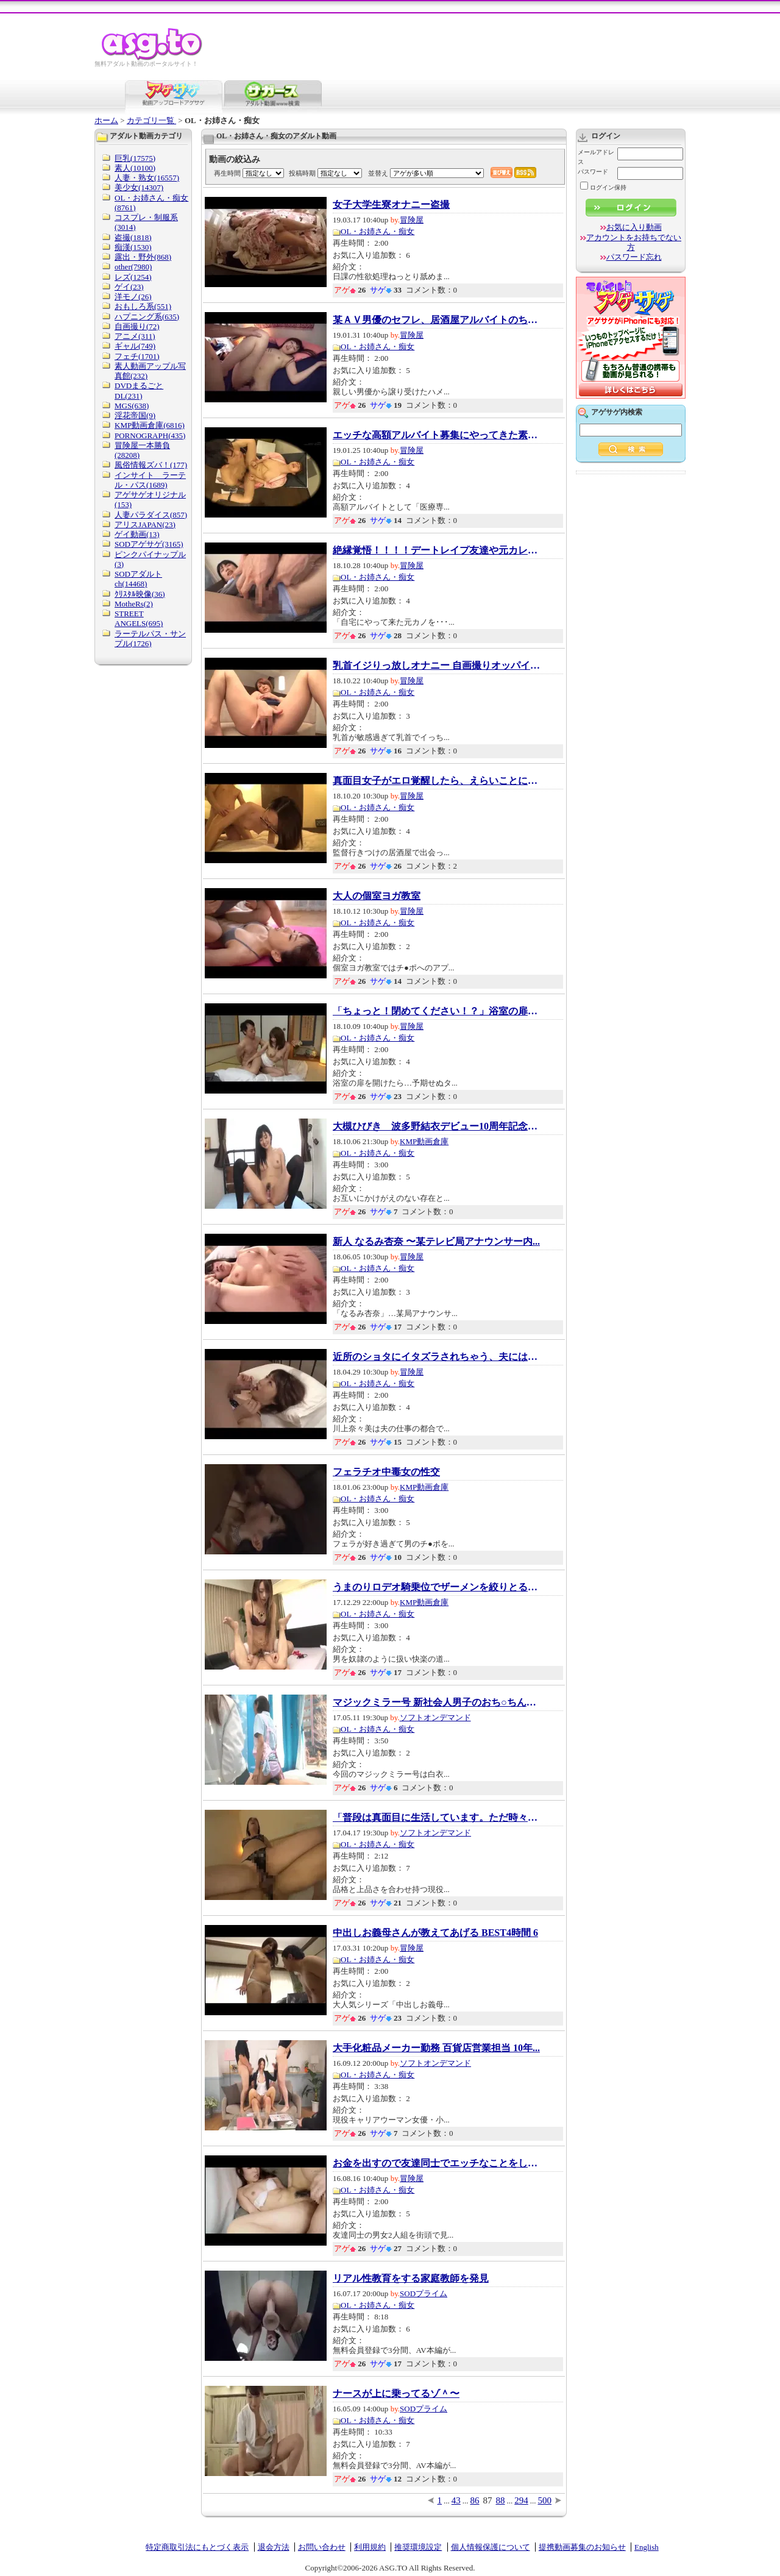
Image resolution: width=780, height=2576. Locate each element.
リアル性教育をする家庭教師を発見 (411, 2278)
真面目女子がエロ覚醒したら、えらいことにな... (436, 781)
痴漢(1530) (133, 247)
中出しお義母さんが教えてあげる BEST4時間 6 (435, 1933)
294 (521, 2500)
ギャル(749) (135, 345)
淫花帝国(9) (135, 415)
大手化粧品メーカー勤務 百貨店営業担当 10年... (436, 2048)
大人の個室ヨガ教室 (376, 896)
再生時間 (227, 173)
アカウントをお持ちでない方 (633, 242)
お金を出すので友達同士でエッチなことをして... (436, 2163)
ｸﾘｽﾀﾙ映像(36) (140, 594)
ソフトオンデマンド (435, 1717)
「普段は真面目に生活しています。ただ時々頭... (436, 1818)
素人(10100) (135, 168)
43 (456, 2500)
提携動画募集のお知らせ (582, 2547)
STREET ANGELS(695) (139, 618)
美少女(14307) (139, 187)
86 (475, 2500)
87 (487, 2500)
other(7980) (133, 266)
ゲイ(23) (129, 286)
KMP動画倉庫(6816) (150, 425)
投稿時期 (302, 173)
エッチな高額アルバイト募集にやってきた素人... (436, 435)
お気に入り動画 (634, 227)
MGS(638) (132, 405)
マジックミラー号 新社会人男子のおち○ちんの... (436, 1702)
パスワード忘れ (634, 257)
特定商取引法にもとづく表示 (197, 2547)
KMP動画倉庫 (424, 1141)
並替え (378, 173)
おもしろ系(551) (143, 306)
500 (545, 2500)
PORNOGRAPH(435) (150, 435)
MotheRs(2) (134, 603)
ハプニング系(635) (147, 316)
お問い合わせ (322, 2547)
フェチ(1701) (137, 356)
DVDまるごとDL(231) (139, 390)
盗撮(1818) (133, 237)
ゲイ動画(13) (137, 534)
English (646, 2547)
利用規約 (370, 2547)
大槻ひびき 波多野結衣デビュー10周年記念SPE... (436, 1126)
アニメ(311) (135, 336)
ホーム (106, 120)
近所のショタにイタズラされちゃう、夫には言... (436, 1357)
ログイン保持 (603, 187)
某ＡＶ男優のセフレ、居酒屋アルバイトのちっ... (436, 320)
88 (500, 2500)
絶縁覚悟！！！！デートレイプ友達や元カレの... (436, 550)
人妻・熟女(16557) (147, 177)
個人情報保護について (490, 2547)
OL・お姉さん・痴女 (377, 231)
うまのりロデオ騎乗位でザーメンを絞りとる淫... (436, 1587)
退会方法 (273, 2547)
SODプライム (423, 2293)
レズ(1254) (133, 277)
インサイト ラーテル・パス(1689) (150, 480)
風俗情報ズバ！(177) (151, 464)
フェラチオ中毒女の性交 (386, 1472)
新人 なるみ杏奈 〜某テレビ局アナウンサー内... (436, 1242)
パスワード (593, 171)
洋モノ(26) (133, 296)
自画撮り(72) (137, 326)
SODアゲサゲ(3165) (149, 544)
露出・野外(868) (143, 257)
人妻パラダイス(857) (151, 514)
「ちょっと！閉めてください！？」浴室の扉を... (436, 1011)
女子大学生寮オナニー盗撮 (391, 205)
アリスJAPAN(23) (145, 524)
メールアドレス (596, 157)
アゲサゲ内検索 (616, 412)
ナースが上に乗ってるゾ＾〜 (396, 2394)
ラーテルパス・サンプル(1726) (150, 638)
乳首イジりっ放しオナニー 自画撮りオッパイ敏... (436, 666)
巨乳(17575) (135, 158)
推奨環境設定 (418, 2547)
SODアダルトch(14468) (138, 578)
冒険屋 (412, 219)
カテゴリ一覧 (151, 120)
